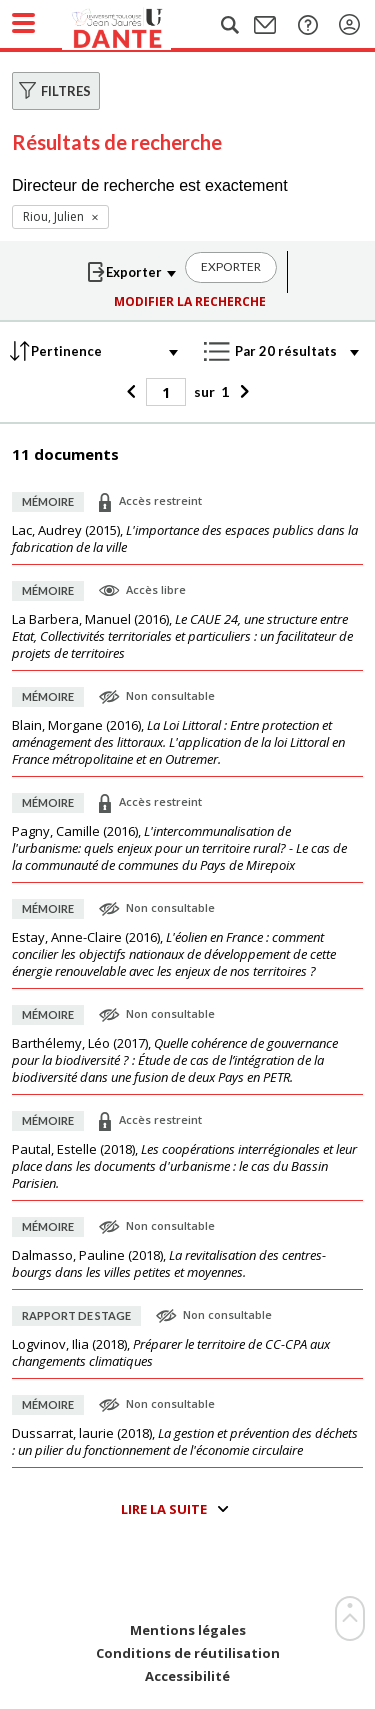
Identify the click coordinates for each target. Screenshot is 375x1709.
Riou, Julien (53, 216)
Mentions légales (188, 1630)
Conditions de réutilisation (188, 1653)
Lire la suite (164, 1509)
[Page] (166, 392)
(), (185, 539)
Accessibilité (187, 1676)
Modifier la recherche (190, 301)
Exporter (231, 266)
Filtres (66, 91)
